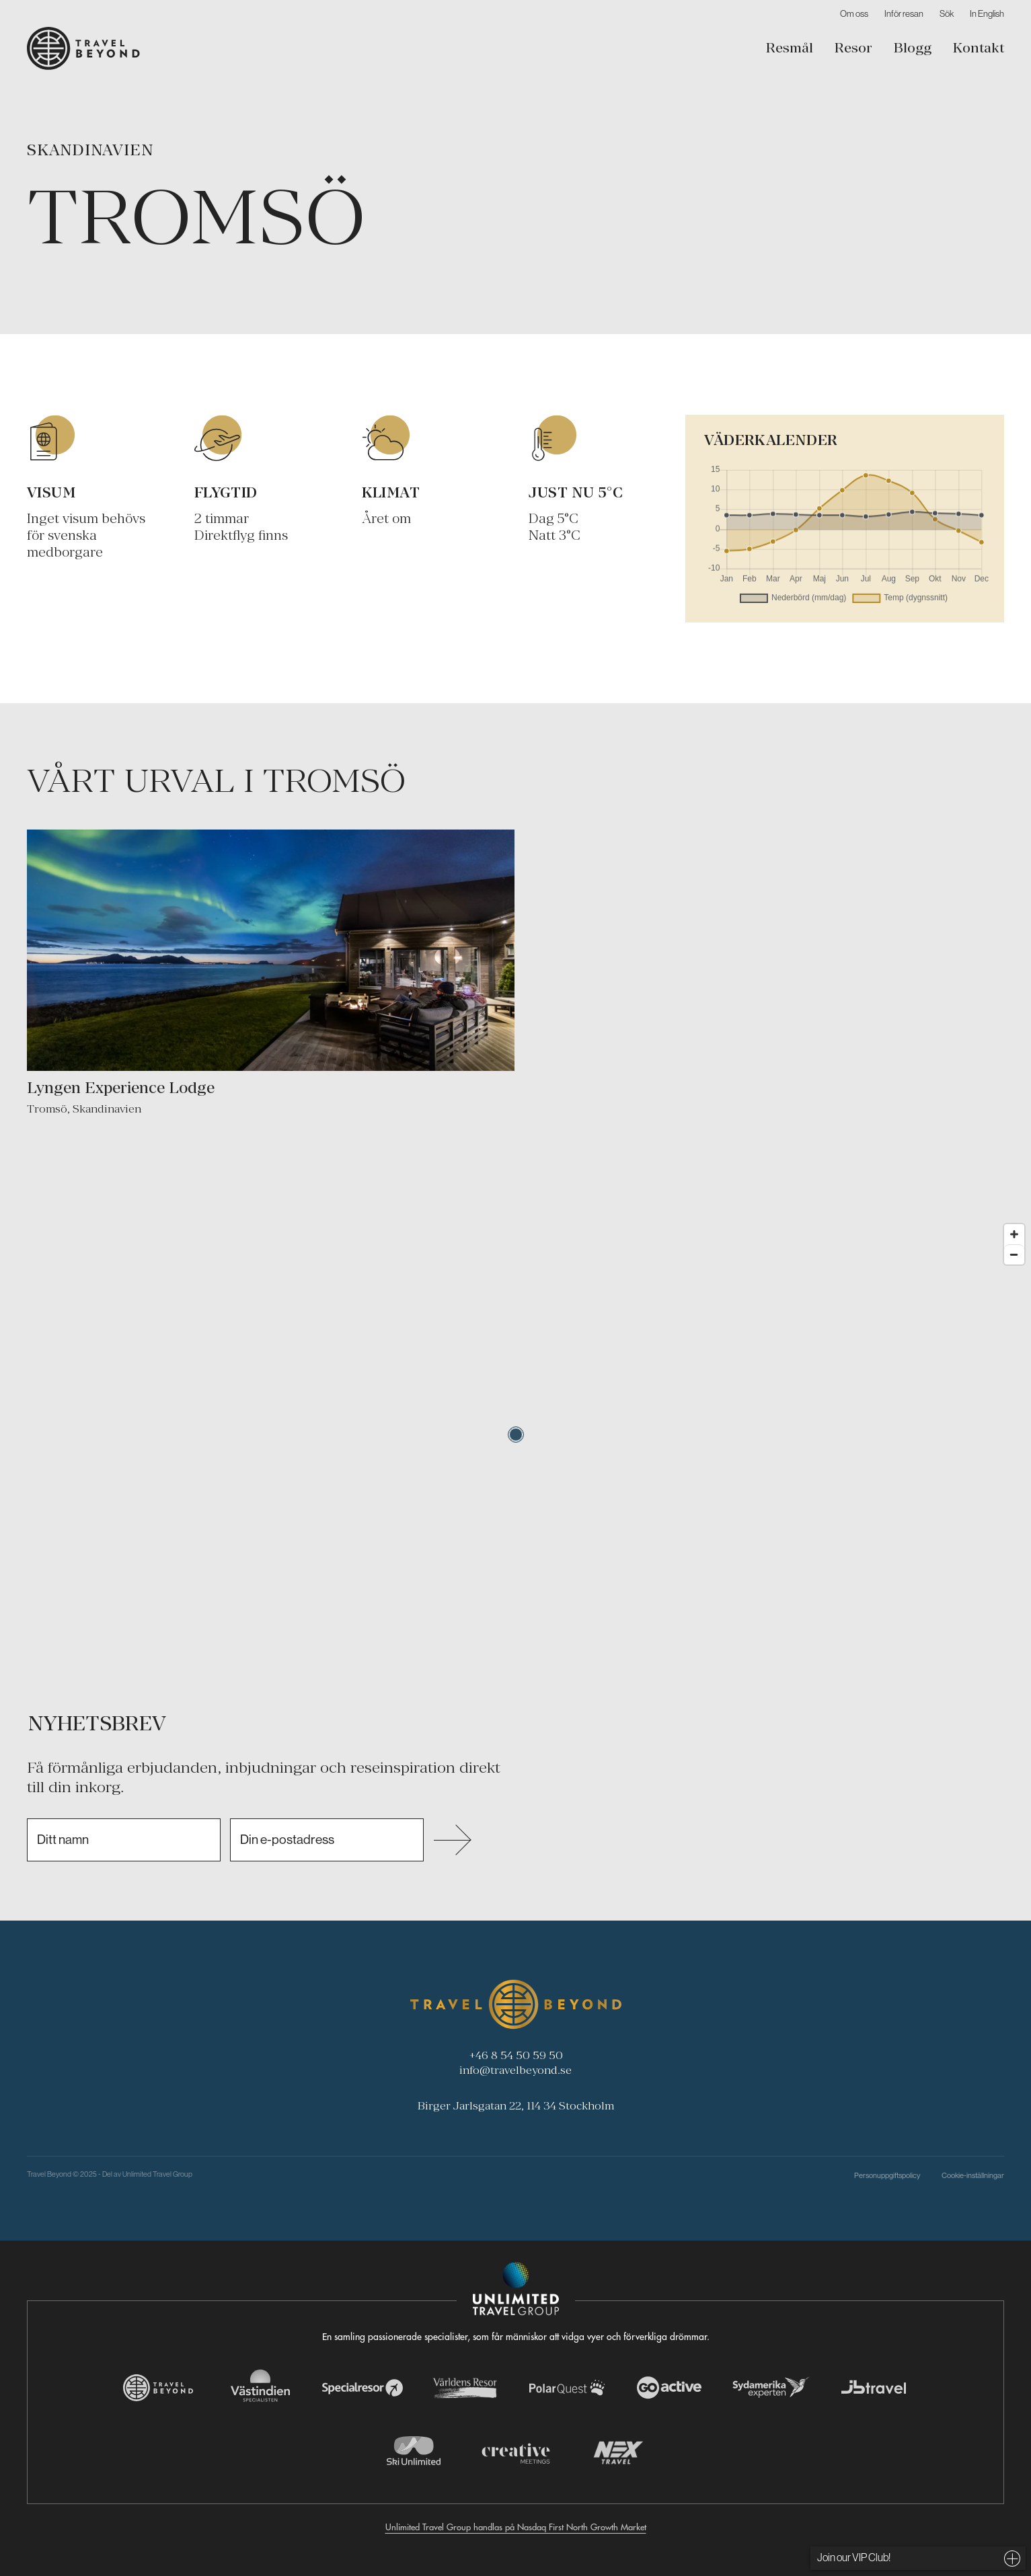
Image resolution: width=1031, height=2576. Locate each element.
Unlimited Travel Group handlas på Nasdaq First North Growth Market (515, 2526)
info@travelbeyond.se (515, 2070)
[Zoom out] (1014, 1254)
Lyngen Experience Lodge (121, 1087)
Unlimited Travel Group (157, 2174)
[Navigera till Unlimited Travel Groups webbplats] (516, 2289)
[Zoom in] (1014, 1234)
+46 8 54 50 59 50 (516, 2055)
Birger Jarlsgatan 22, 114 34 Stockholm (516, 2105)
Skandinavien (90, 149)
